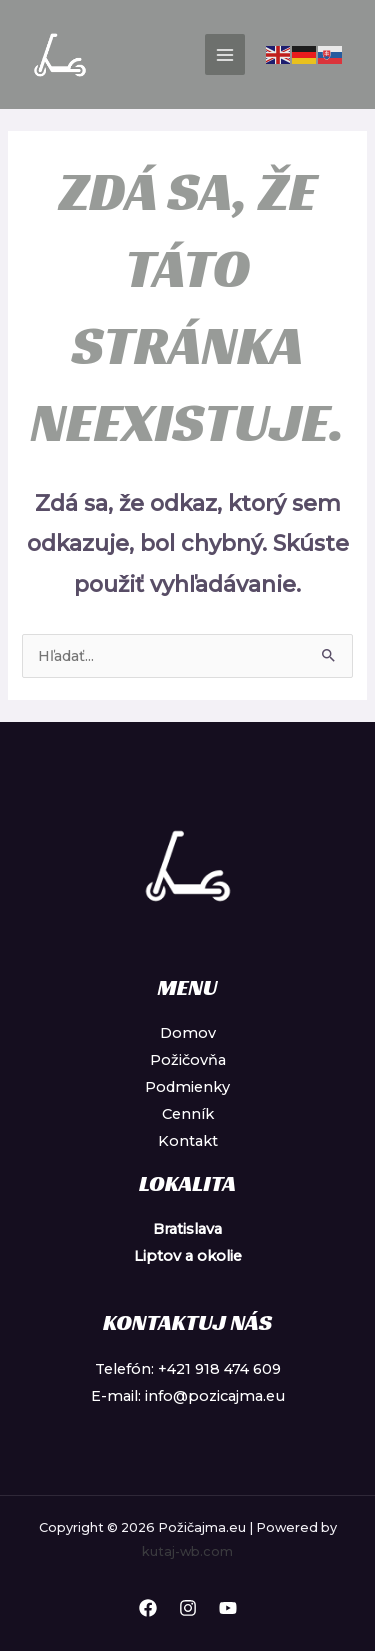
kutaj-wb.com (187, 1551)
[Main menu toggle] (225, 54)
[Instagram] (188, 1608)
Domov (188, 1033)
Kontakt (188, 1141)
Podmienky (187, 1087)
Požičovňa (188, 1060)
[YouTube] (228, 1608)
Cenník (188, 1114)
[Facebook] (148, 1608)
